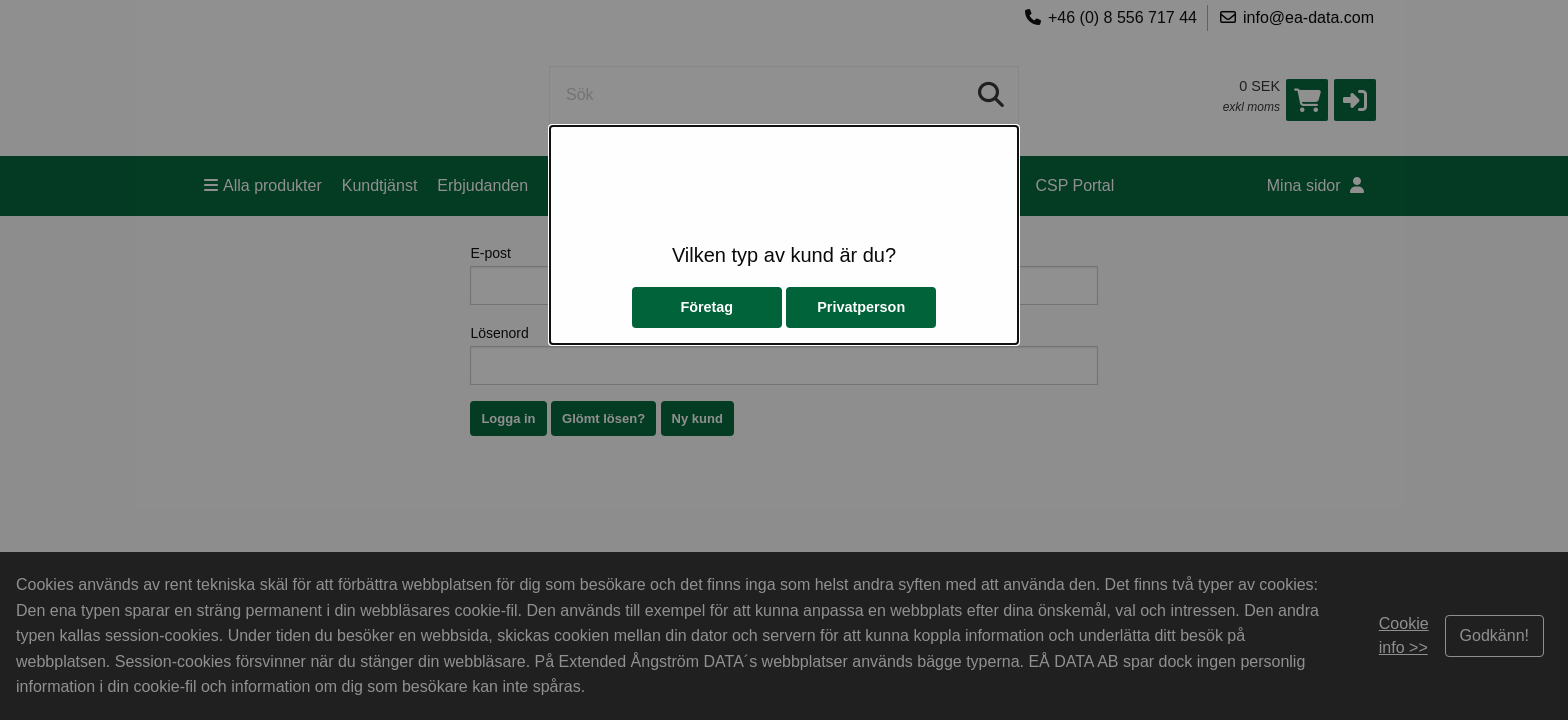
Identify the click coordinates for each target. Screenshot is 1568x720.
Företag (706, 307)
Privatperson (861, 307)
